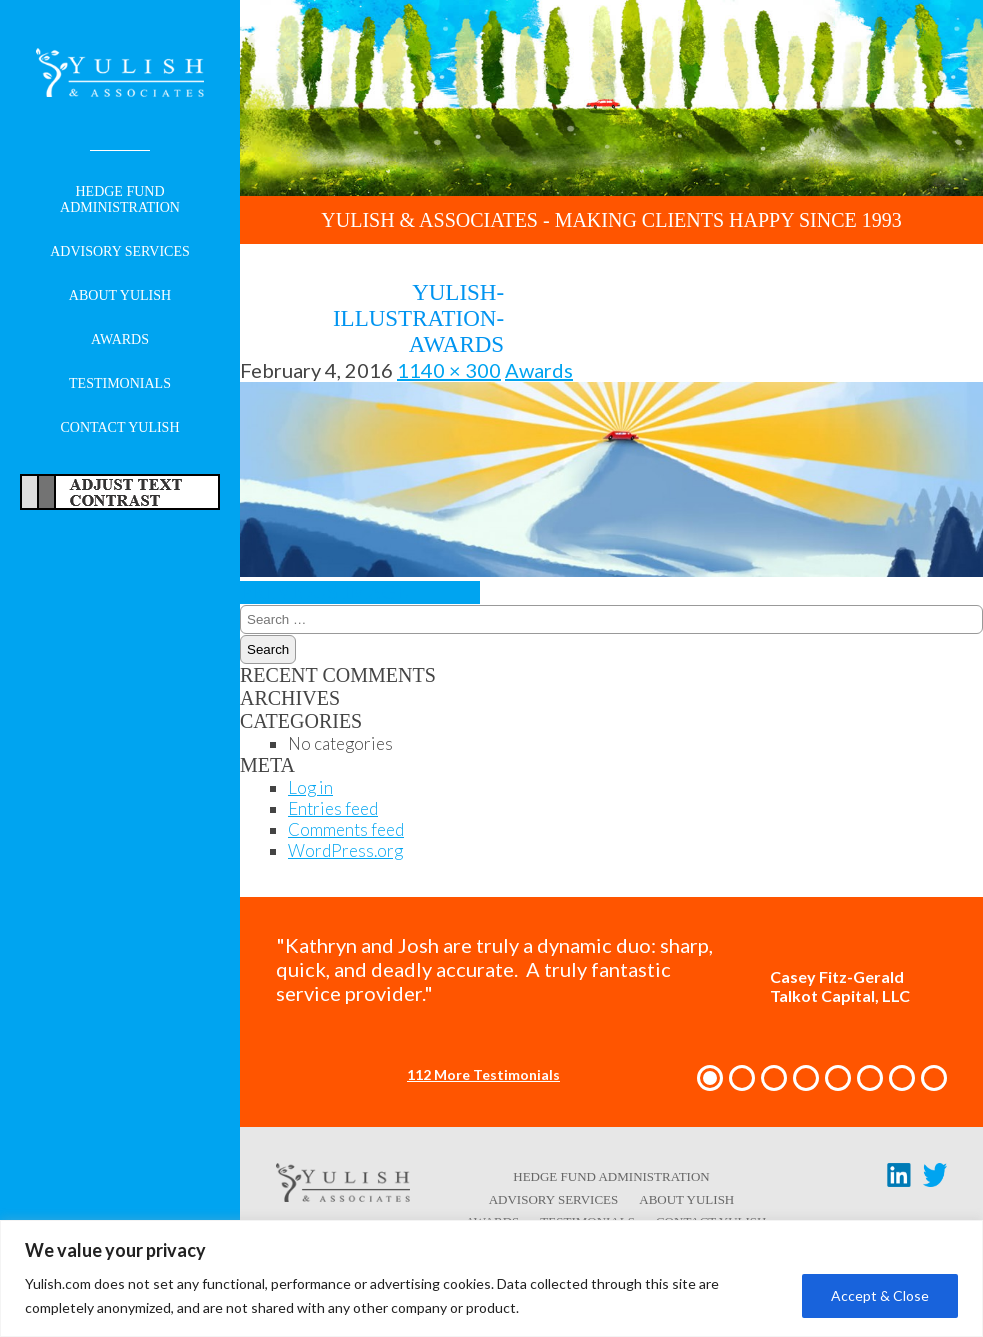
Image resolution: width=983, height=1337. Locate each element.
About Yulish (120, 295)
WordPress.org (345, 850)
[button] (710, 1078)
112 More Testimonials (483, 1074)
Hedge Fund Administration (120, 199)
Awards (120, 339)
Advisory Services (120, 251)
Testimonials (120, 383)
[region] (491, 1278)
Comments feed (346, 829)
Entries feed (333, 808)
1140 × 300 (449, 370)
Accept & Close (880, 1295)
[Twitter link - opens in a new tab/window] (935, 1179)
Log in (310, 787)
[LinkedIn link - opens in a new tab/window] (899, 1179)
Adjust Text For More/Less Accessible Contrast (120, 492)
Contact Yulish (119, 427)
